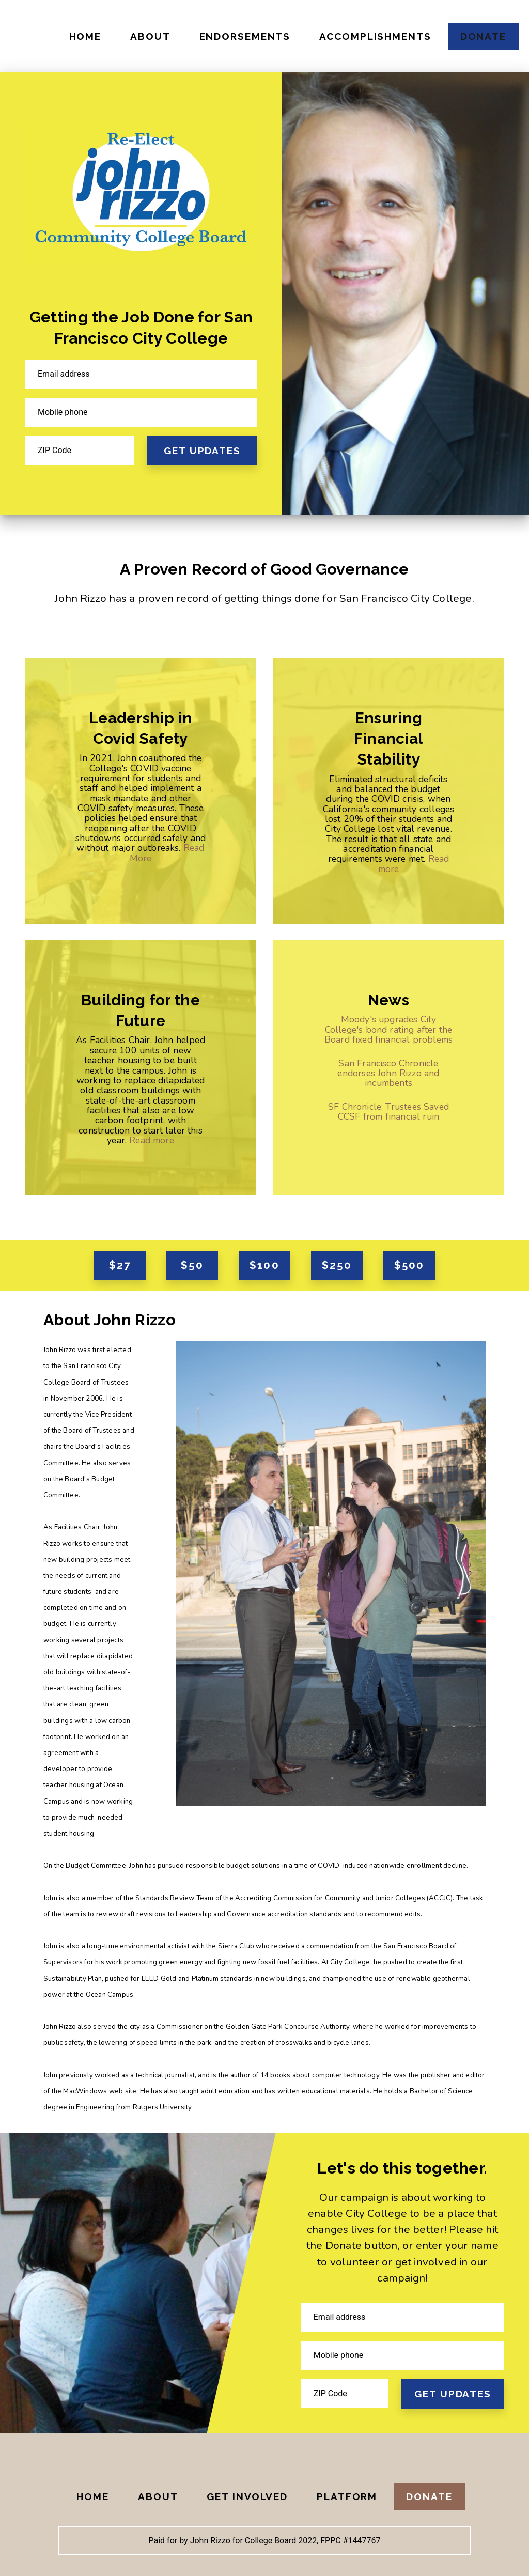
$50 (192, 1265)
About (150, 36)
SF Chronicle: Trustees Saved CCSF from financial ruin (388, 1111)
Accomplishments (375, 36)
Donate (483, 36)
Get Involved (247, 2496)
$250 (336, 1265)
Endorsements (245, 36)
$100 (264, 1265)
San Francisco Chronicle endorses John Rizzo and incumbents (388, 1073)
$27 (120, 1265)
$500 (409, 1265)
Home (85, 36)
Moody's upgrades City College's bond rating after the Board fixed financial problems (388, 1029)
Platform (347, 2496)
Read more (151, 1140)
